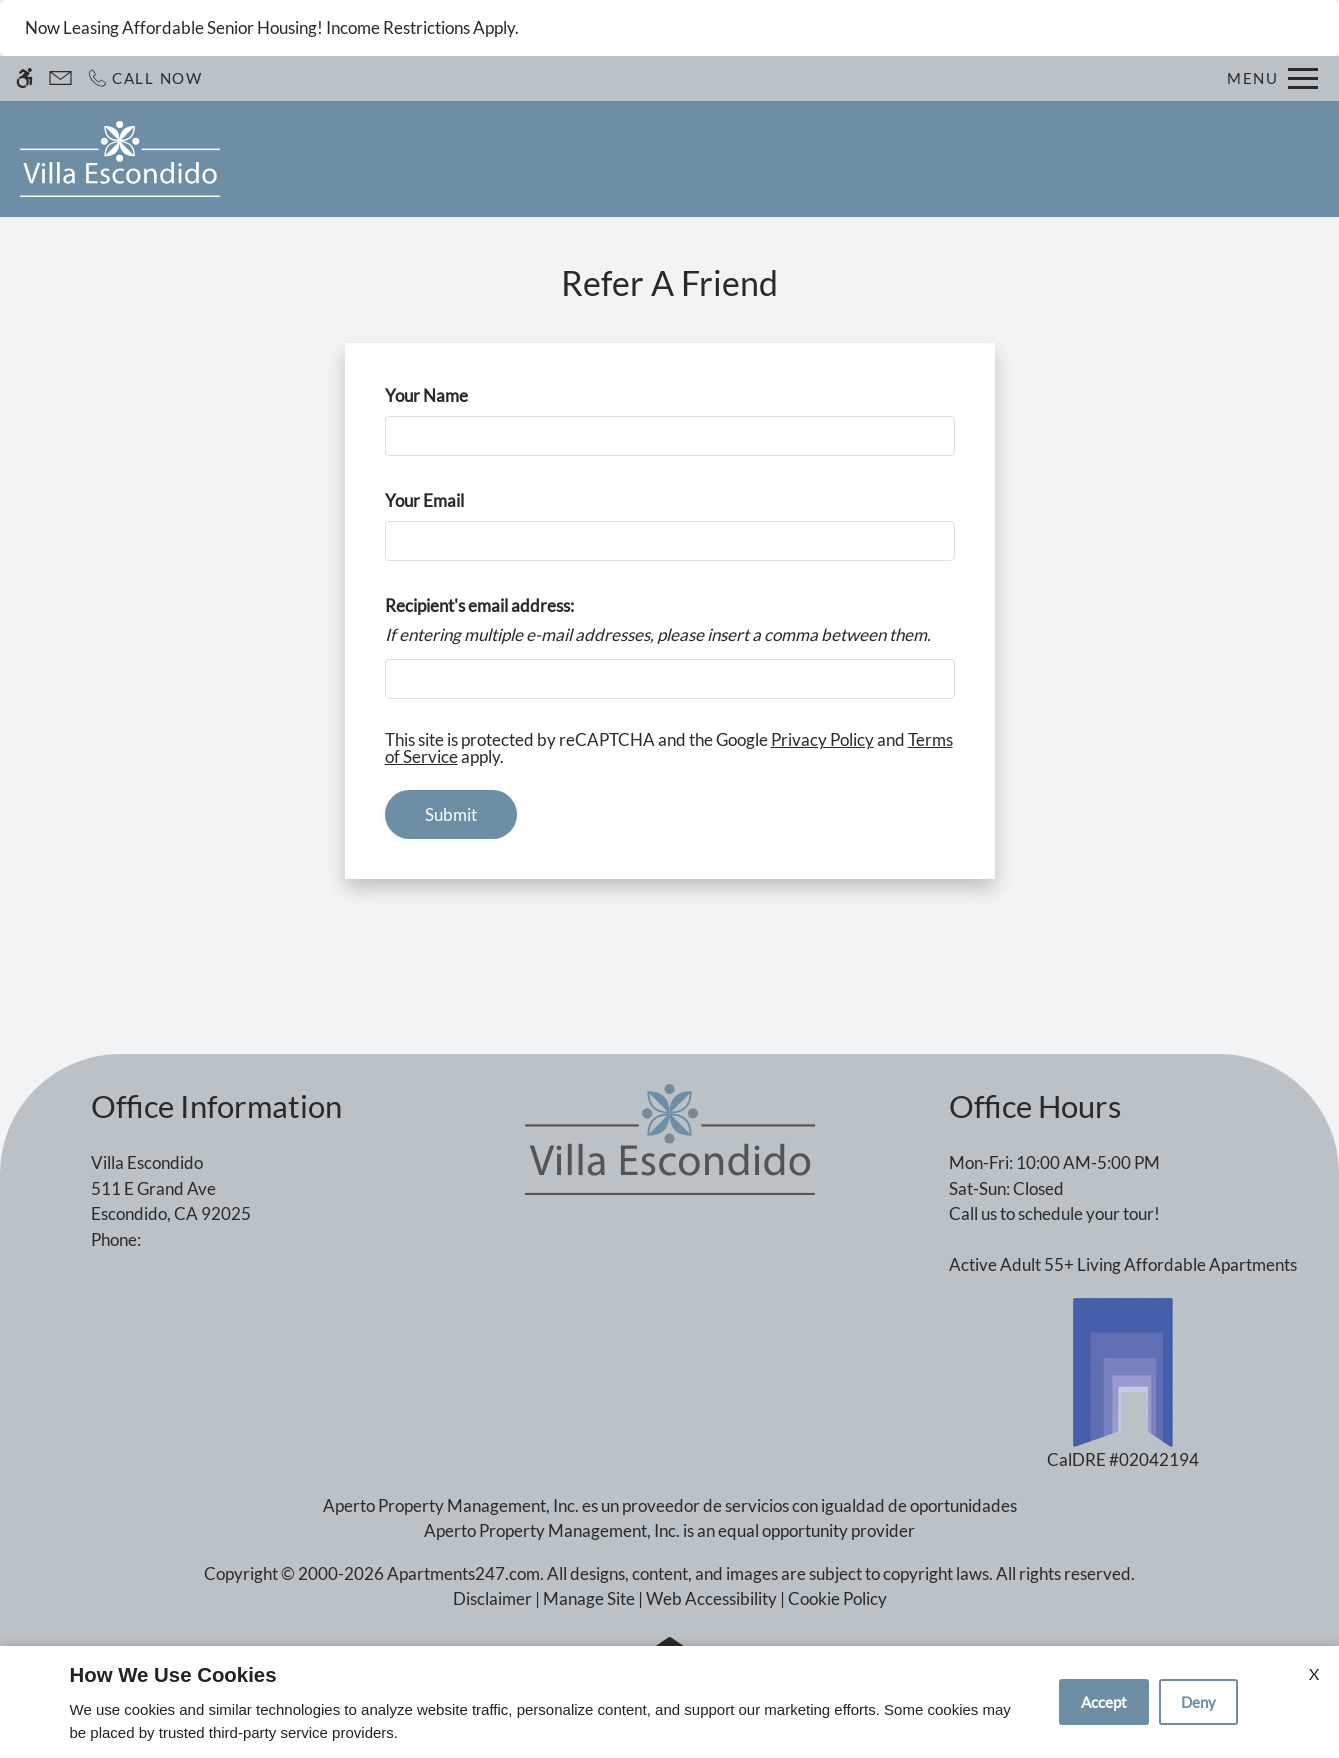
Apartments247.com (463, 1573)
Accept (1104, 1702)
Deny (1198, 1702)
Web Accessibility (711, 1598)
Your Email (457, 500)
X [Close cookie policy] (1314, 1673)
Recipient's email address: (479, 605)
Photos (765, 159)
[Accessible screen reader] (24, 78)
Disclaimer (492, 1598)
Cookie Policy (837, 1598)
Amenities (870, 159)
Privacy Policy (822, 739)
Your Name (459, 395)
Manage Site (589, 1598)
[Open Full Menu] (1272, 78)
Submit (451, 814)
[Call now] (144, 78)
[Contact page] (60, 78)
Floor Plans (654, 159)
